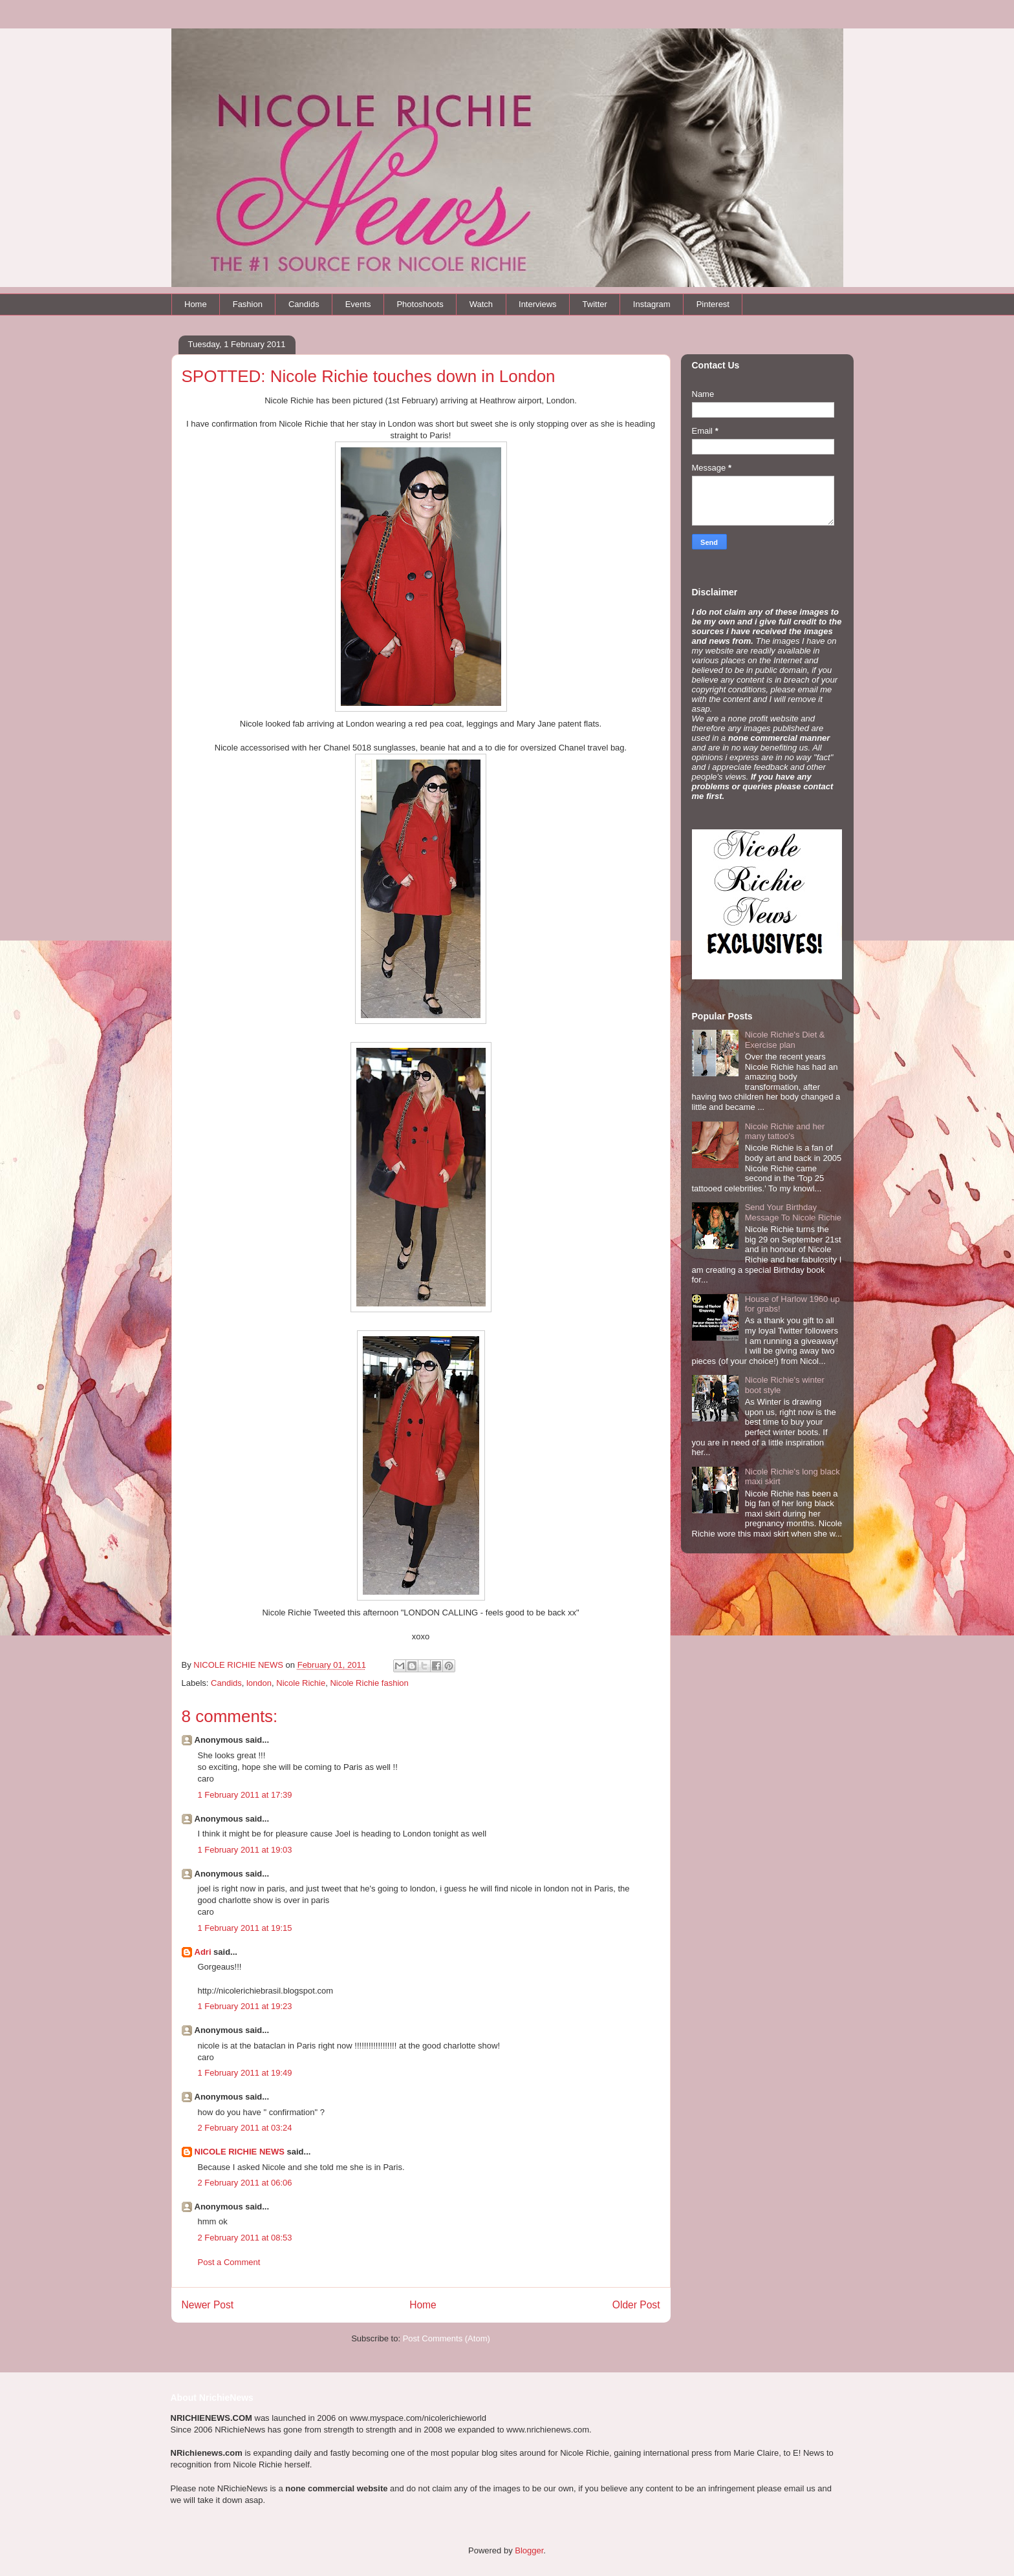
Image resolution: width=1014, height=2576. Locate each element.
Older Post (636, 2304)
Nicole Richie (300, 1683)
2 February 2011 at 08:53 (245, 2237)
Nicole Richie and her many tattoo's (785, 1132)
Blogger (529, 2550)
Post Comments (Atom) (446, 2338)
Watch (481, 304)
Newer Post (208, 2304)
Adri (203, 1952)
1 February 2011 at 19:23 (245, 2006)
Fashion (248, 304)
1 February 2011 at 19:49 (245, 2073)
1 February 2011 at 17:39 (245, 1795)
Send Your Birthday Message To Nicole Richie (793, 1212)
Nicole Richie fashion (369, 1683)
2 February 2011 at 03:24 (245, 2128)
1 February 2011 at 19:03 (245, 1850)
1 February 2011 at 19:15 (245, 1928)
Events (358, 304)
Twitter (595, 304)
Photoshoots (419, 304)
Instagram (652, 304)
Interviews (538, 304)
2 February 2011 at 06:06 (245, 2182)
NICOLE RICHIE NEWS (240, 2151)
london (259, 1683)
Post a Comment (229, 2262)
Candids (303, 304)
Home (195, 304)
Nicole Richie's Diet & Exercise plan (785, 1040)
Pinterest (712, 304)
